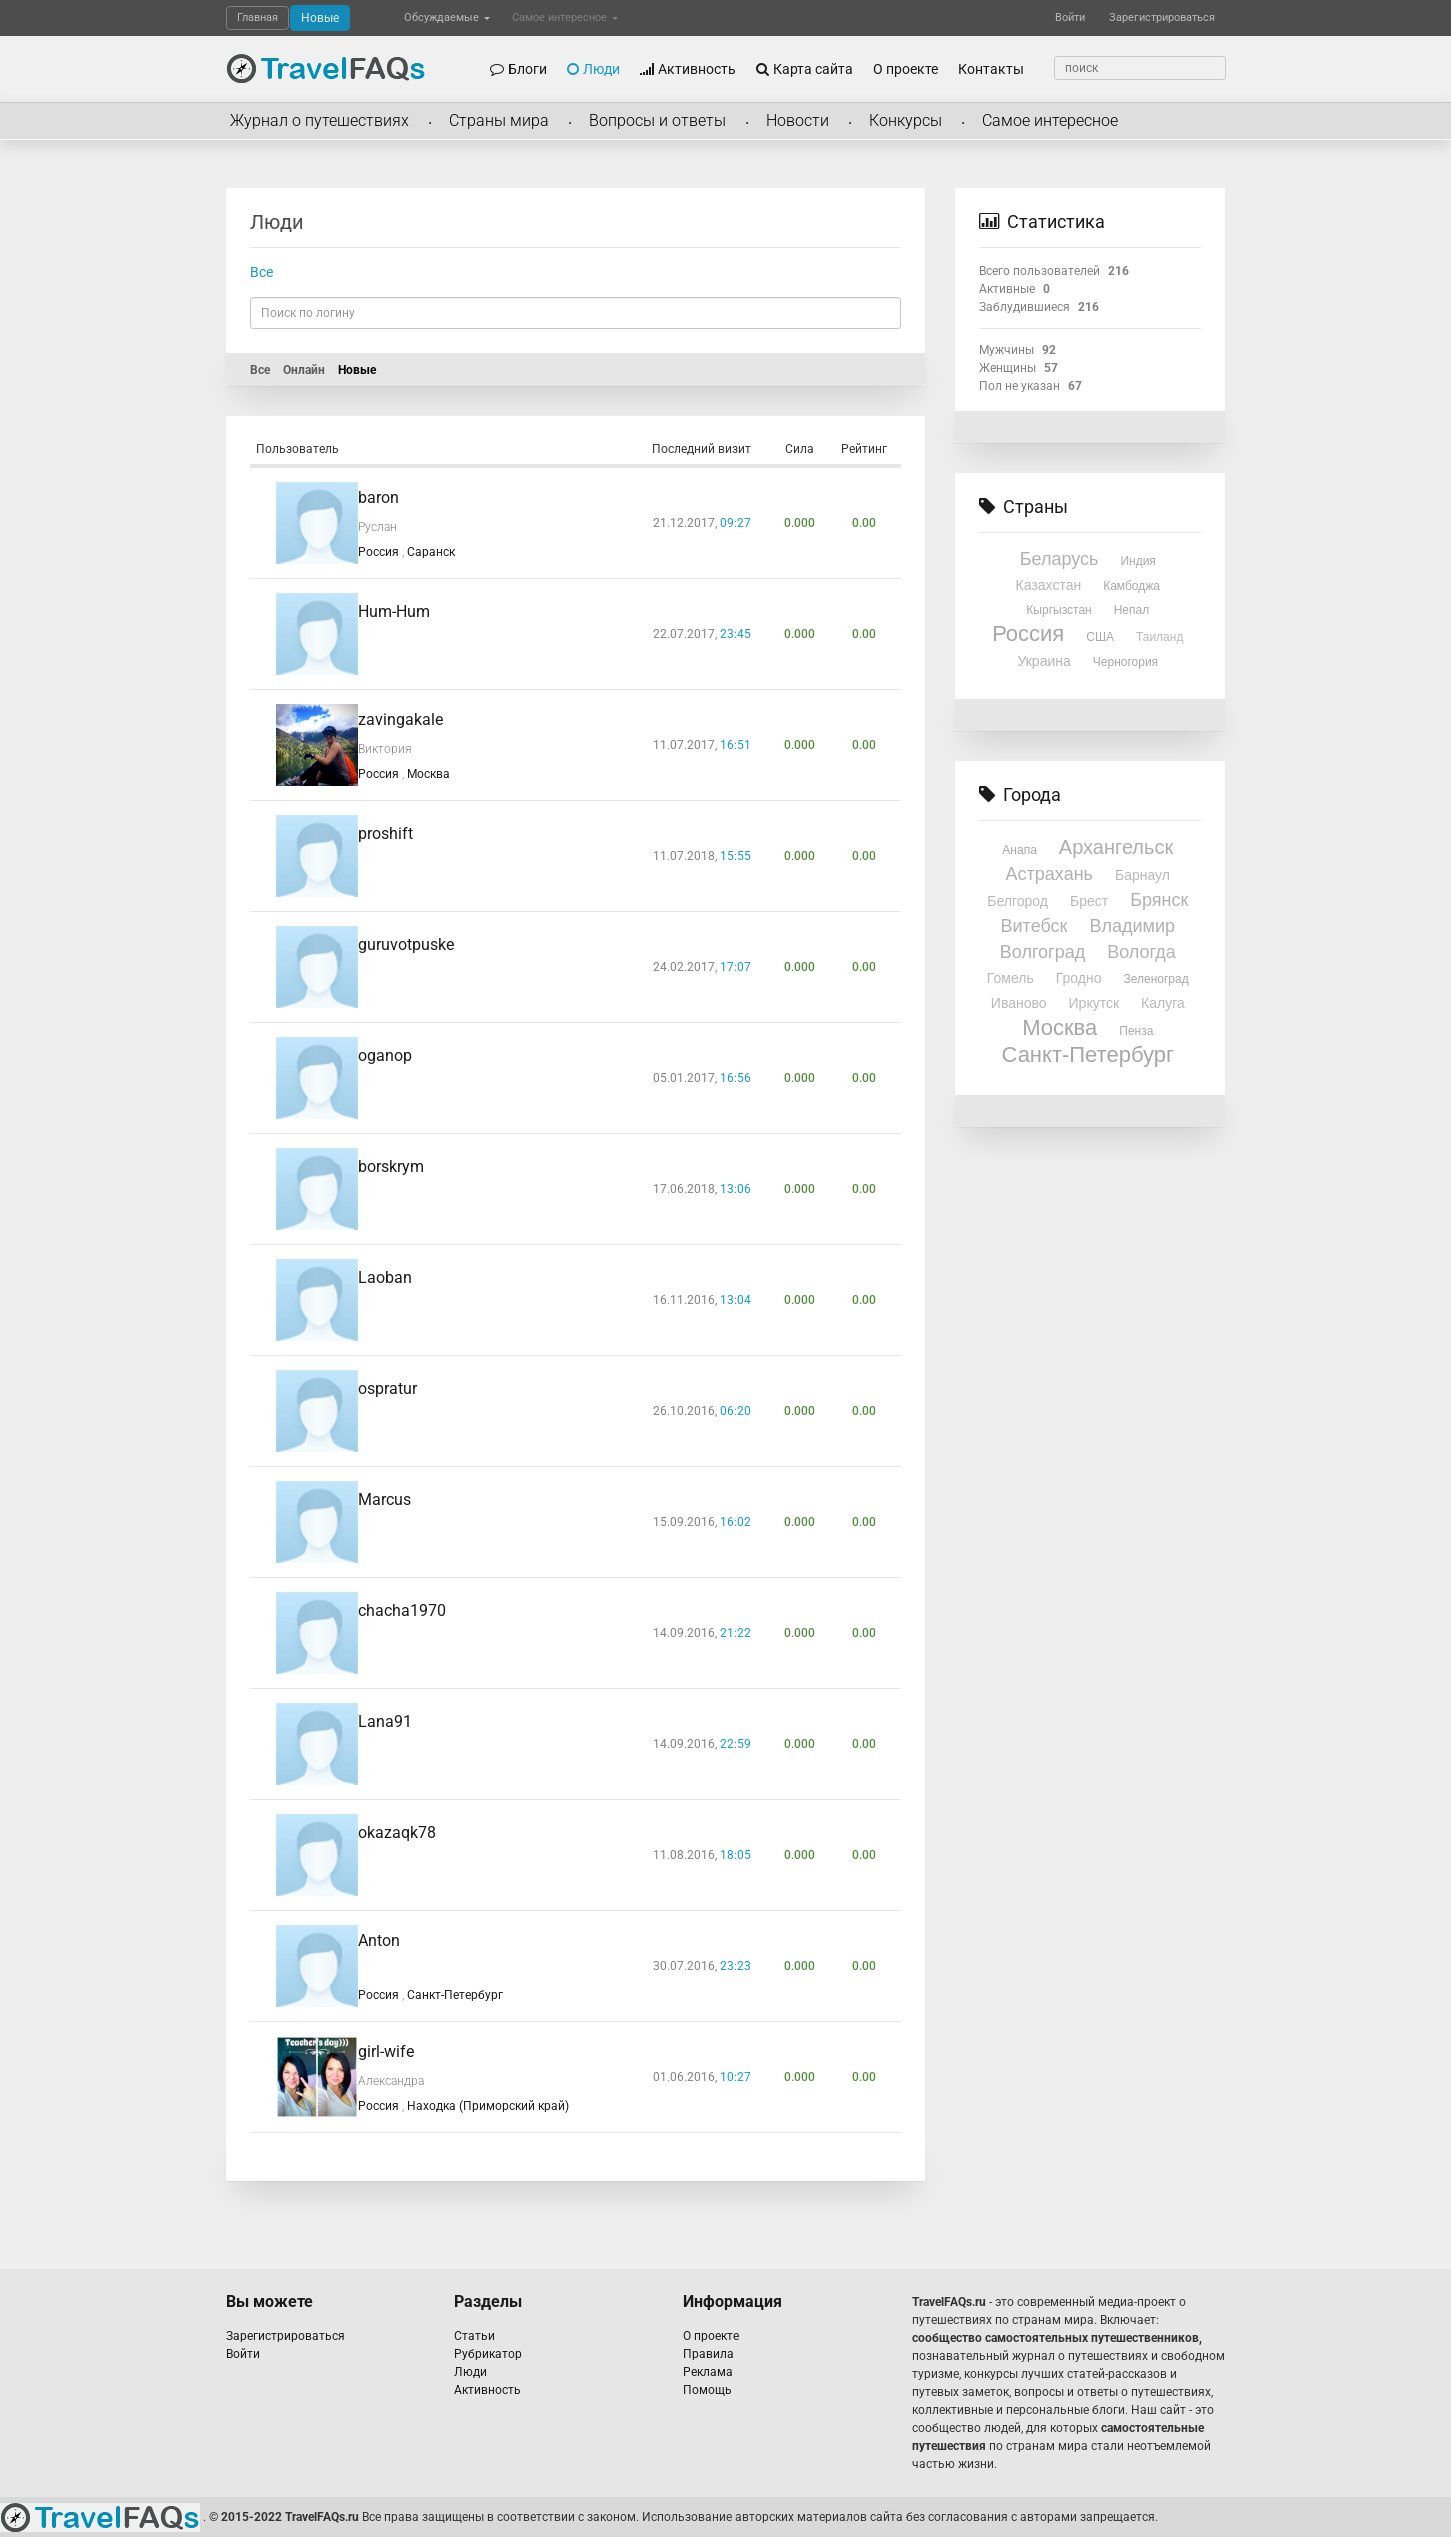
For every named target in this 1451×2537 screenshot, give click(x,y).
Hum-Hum (394, 611)
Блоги (518, 69)
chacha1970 (402, 1610)
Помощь (707, 2390)
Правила (708, 2354)
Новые (320, 18)
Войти (1070, 17)
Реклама (708, 2372)
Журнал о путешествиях (319, 120)
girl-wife (386, 2051)
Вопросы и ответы (657, 120)
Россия (380, 552)
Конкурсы (905, 120)
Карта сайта (804, 69)
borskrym (391, 1166)
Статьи (474, 2336)
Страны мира (499, 120)
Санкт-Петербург (455, 1995)
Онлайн (304, 370)
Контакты (991, 69)
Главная (257, 17)
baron (378, 497)
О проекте (905, 69)
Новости (797, 120)
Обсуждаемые (447, 17)
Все (261, 272)
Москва (428, 774)
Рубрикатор (488, 2354)
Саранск (431, 552)
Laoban (385, 1277)
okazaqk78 (397, 1832)
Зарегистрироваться (1162, 17)
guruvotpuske (406, 944)
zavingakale (400, 719)
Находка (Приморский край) (488, 2106)
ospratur (387, 1388)
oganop (385, 1055)
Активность (688, 69)
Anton (379, 1940)
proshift (385, 833)
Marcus (384, 1499)
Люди (593, 69)
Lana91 (385, 1721)
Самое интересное (565, 17)
